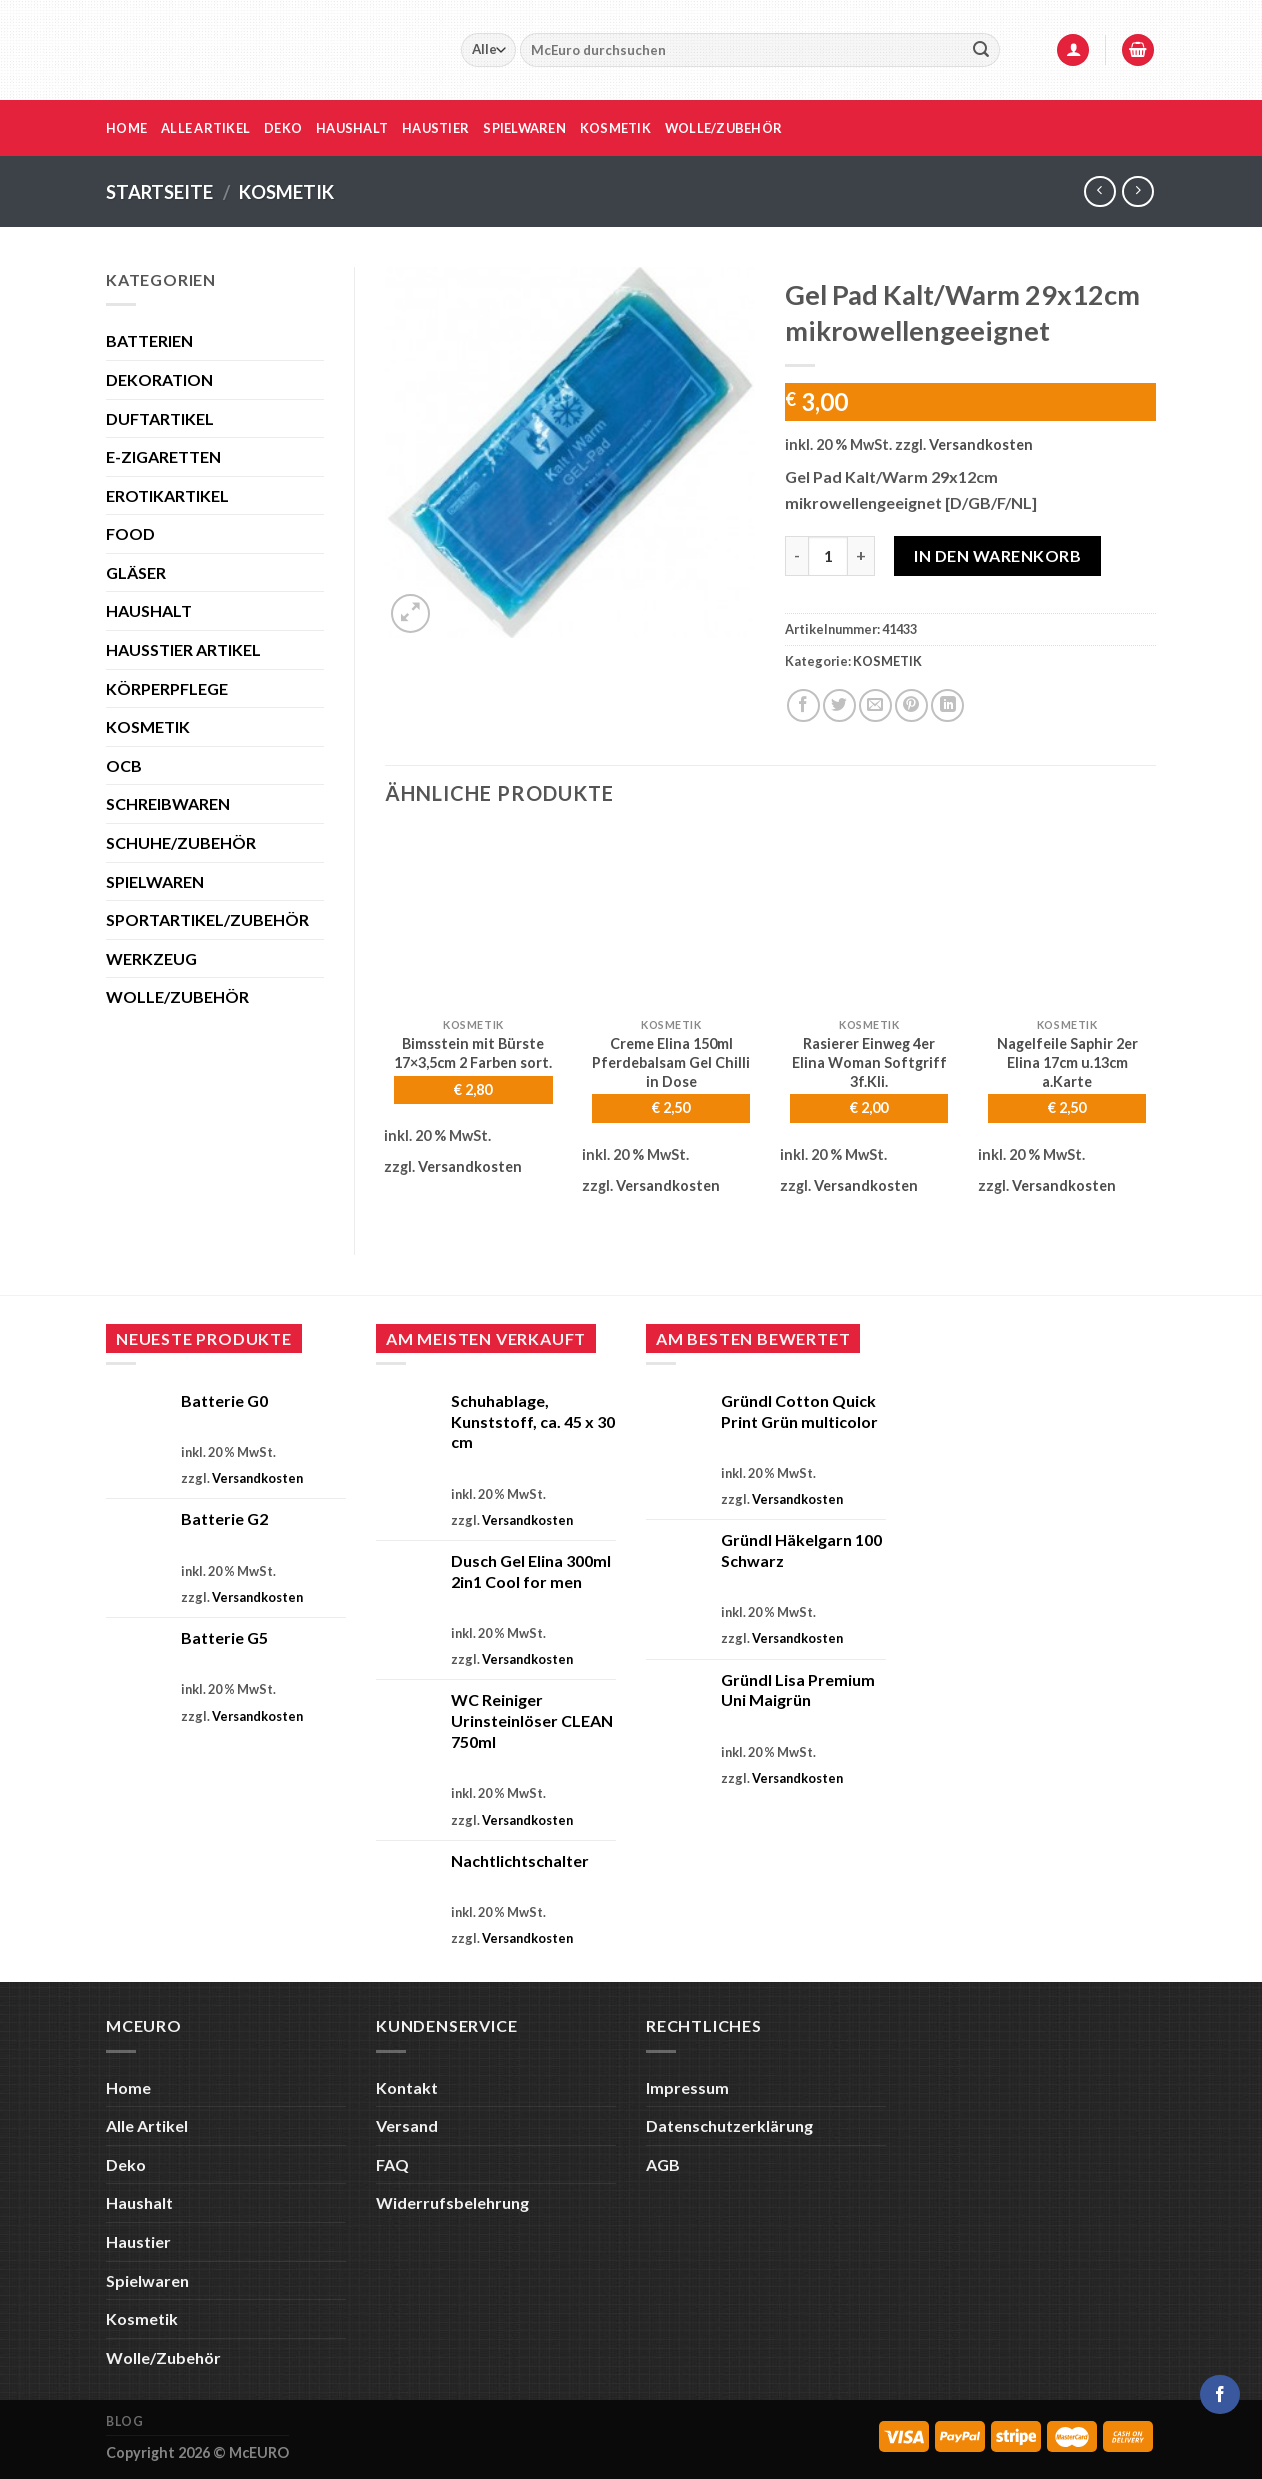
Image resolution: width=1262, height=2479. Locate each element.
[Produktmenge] (828, 556)
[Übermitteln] (981, 50)
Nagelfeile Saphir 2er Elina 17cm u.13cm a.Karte (1067, 1062)
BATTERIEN (149, 340)
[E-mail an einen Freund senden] (875, 705)
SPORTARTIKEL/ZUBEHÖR (207, 919)
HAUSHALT (149, 610)
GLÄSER (136, 572)
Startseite (159, 192)
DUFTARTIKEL (160, 418)
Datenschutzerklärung (729, 2125)
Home (126, 128)
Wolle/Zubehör (723, 128)
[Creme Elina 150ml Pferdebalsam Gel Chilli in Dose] (671, 919)
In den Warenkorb (997, 555)
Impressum (687, 2087)
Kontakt (407, 2087)
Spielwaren (524, 128)
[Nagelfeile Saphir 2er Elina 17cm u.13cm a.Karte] (1067, 919)
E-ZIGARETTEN (163, 456)
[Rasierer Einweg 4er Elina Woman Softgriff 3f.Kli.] (869, 919)
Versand (407, 2125)
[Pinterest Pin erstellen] (911, 705)
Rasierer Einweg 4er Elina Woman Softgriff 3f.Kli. (869, 1062)
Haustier (435, 128)
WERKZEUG (151, 958)
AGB (663, 2164)
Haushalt (352, 128)
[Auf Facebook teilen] (803, 705)
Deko (283, 128)
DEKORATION (159, 379)
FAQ (392, 2164)
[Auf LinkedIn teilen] (947, 705)
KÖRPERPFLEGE (167, 688)
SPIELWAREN (155, 881)
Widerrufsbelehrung (452, 2202)
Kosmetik (615, 128)
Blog (124, 2421)
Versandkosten (981, 444)
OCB (124, 765)
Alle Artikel (205, 128)
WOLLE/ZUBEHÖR (177, 996)
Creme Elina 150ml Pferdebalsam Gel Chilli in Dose (671, 1062)
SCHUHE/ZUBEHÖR (181, 842)
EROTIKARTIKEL (167, 495)
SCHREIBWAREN (168, 803)
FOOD (130, 533)
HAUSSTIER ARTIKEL (183, 649)
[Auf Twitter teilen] (839, 705)
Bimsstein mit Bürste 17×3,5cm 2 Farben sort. (473, 1053)
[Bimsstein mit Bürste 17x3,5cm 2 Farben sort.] (473, 919)
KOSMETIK (286, 192)
